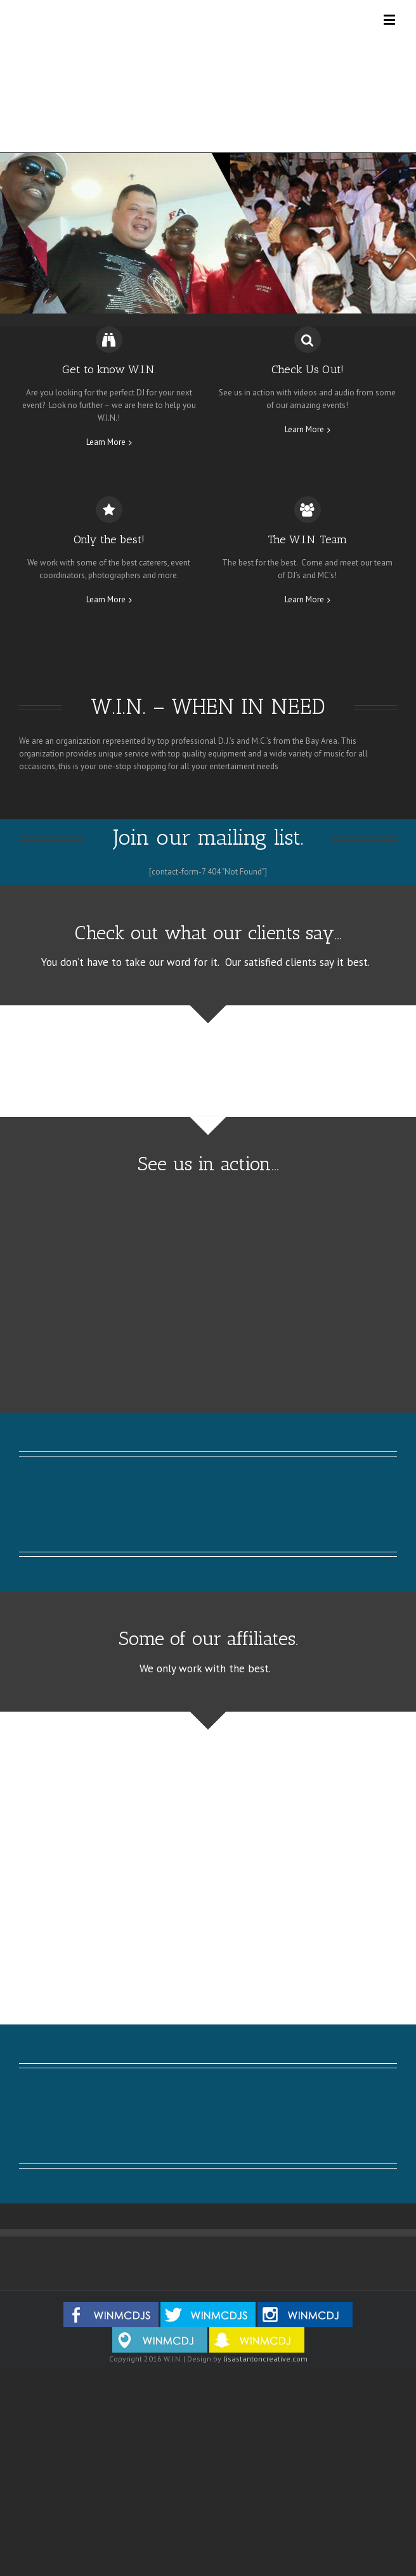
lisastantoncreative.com (265, 2358)
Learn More (106, 442)
